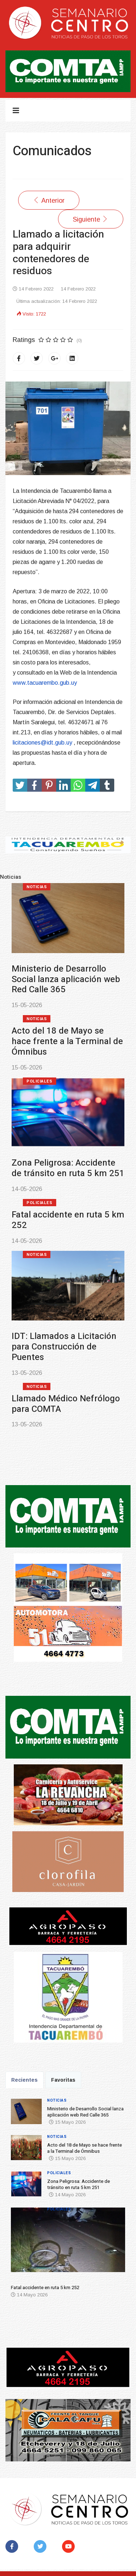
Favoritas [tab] (63, 2080)
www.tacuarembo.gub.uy (45, 683)
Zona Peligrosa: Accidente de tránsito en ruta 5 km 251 (68, 1168)
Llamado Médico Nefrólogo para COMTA (66, 1403)
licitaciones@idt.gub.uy (42, 742)
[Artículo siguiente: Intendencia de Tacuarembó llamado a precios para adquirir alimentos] (90, 219)
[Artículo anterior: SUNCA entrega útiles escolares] (48, 200)
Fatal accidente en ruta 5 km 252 (68, 1220)
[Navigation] (16, 110)
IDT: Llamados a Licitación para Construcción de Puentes (64, 1347)
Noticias (36, 887)
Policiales (39, 1081)
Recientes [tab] (24, 2080)
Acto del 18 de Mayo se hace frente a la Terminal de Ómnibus (67, 1041)
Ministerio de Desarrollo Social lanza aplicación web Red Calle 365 (66, 979)
